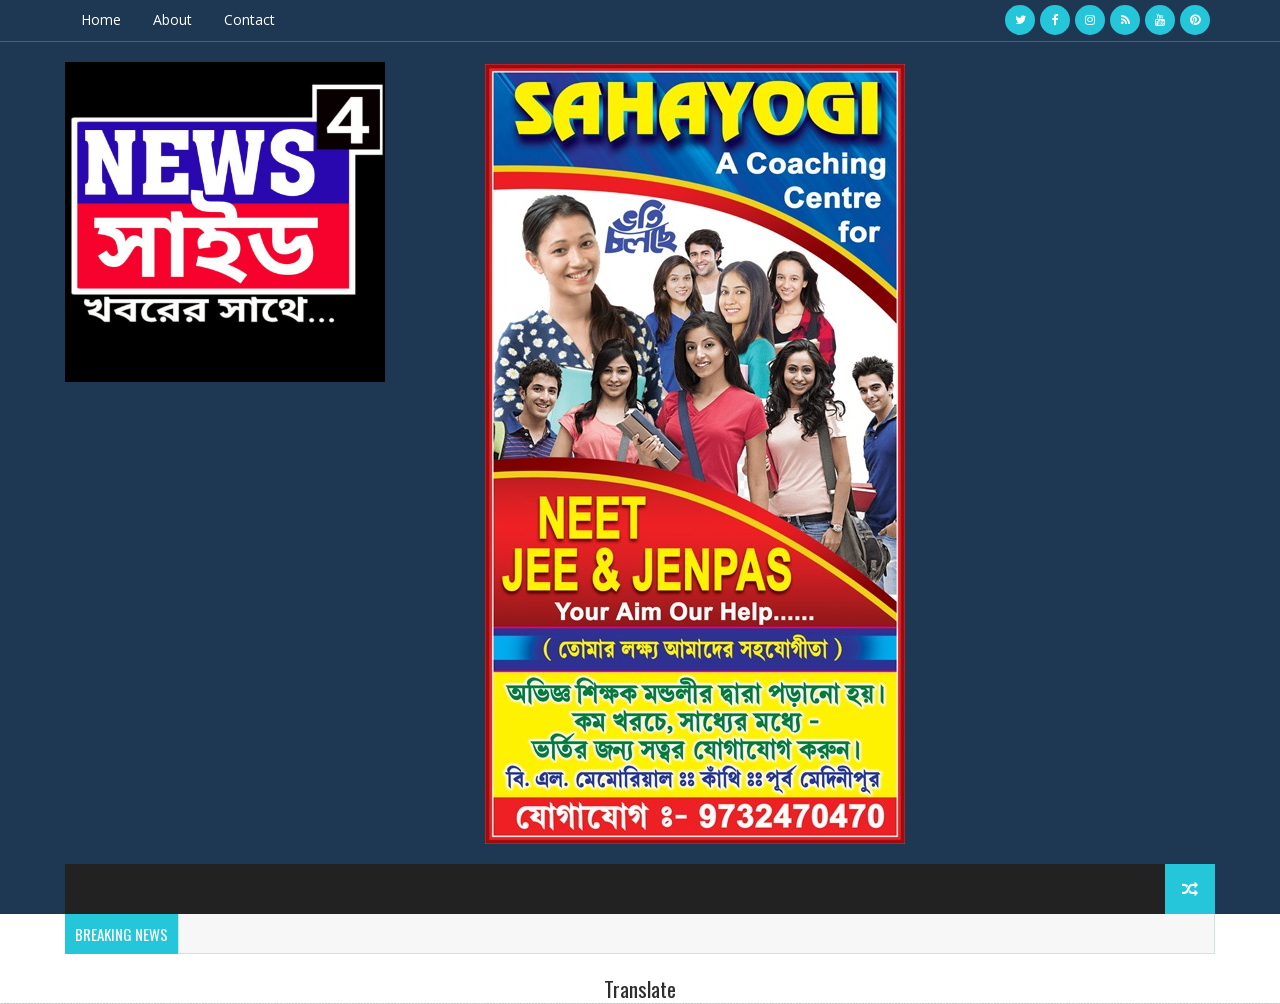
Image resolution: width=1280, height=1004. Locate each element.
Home (101, 19)
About (172, 19)
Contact (249, 19)
